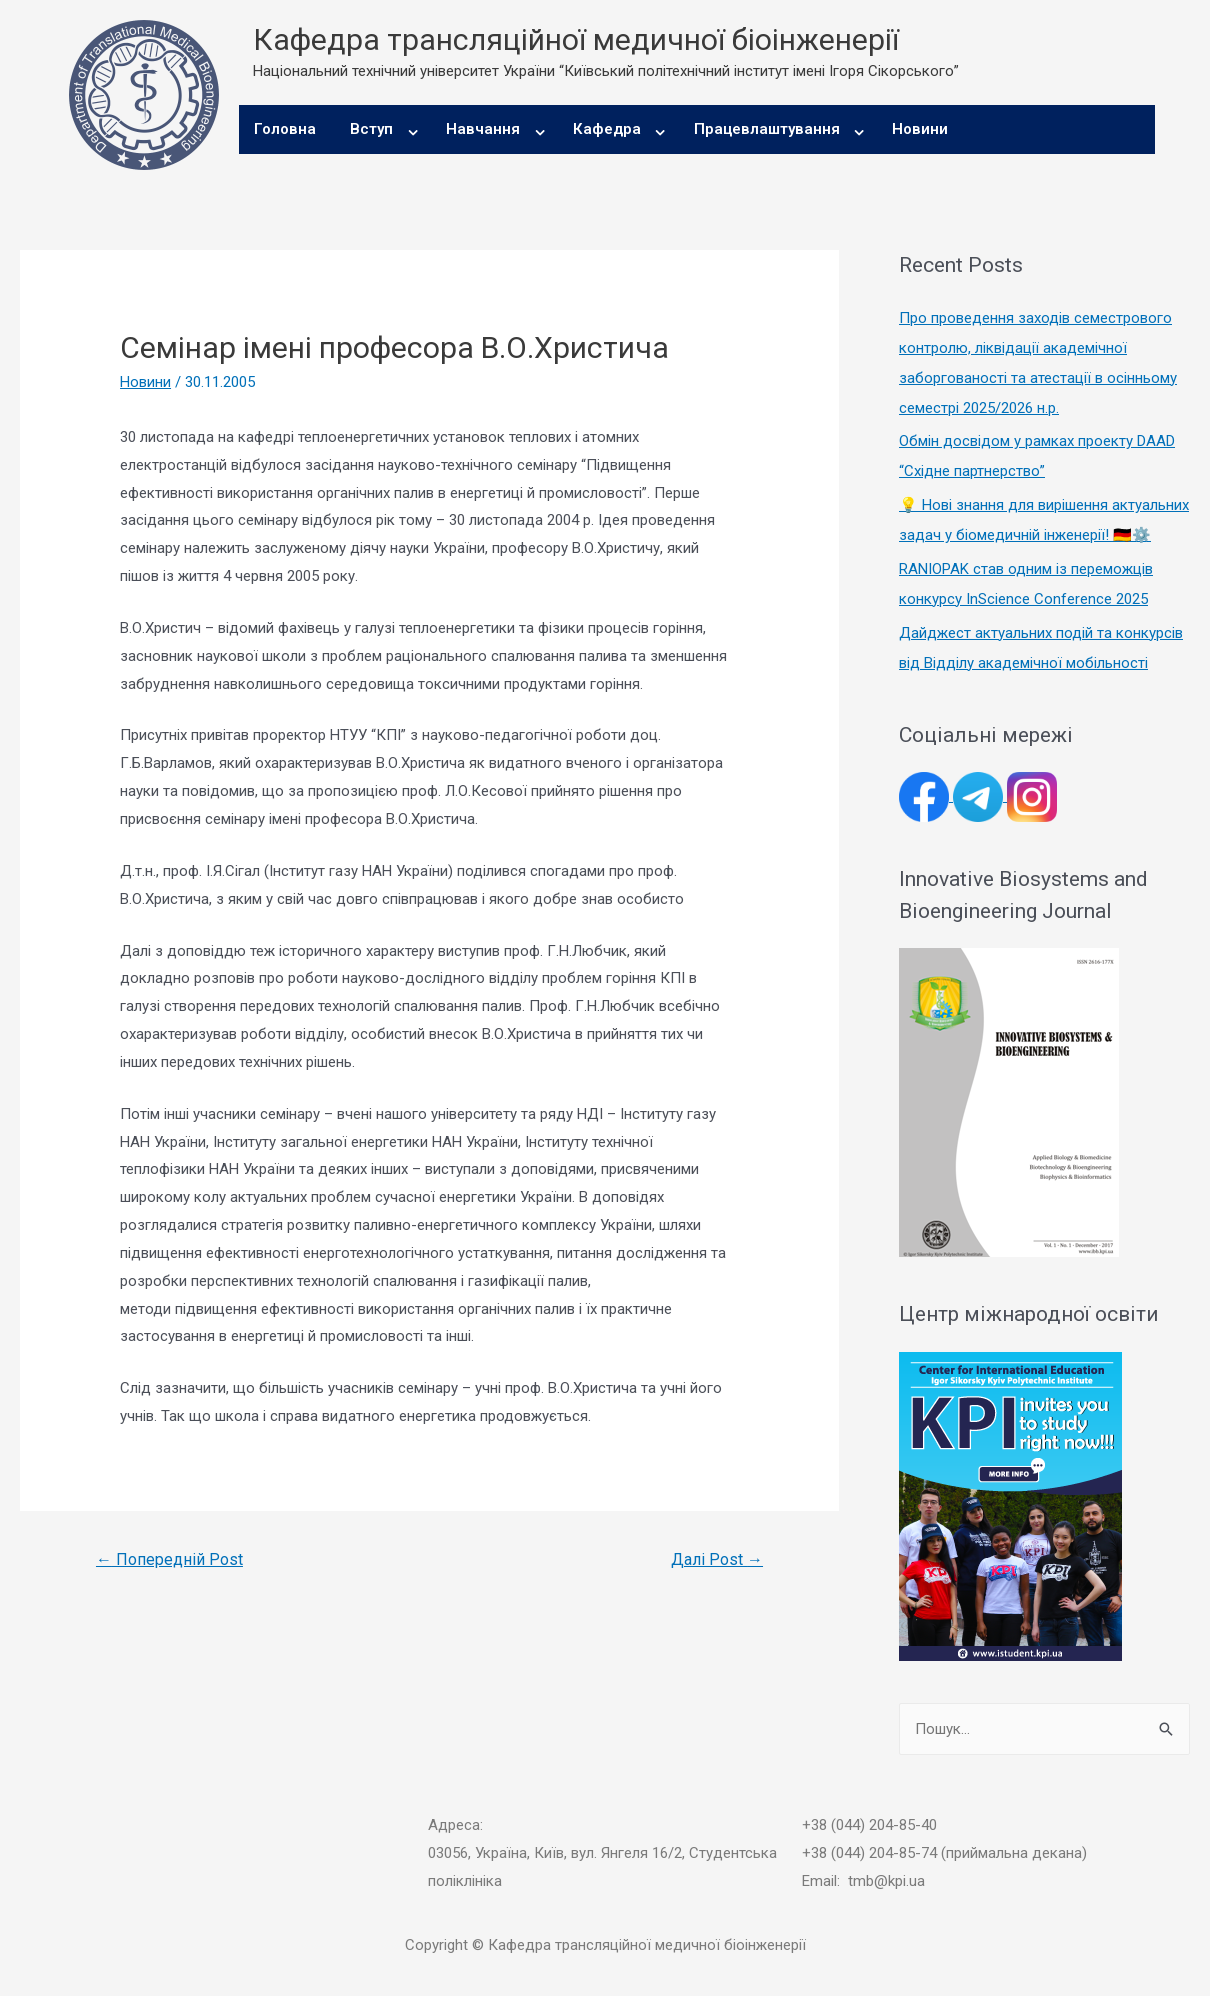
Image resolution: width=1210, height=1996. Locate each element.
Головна (285, 129)
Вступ (371, 129)
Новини (920, 129)
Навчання (483, 129)
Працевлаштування (767, 129)
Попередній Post (169, 1559)
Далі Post (717, 1559)
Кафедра (607, 129)
